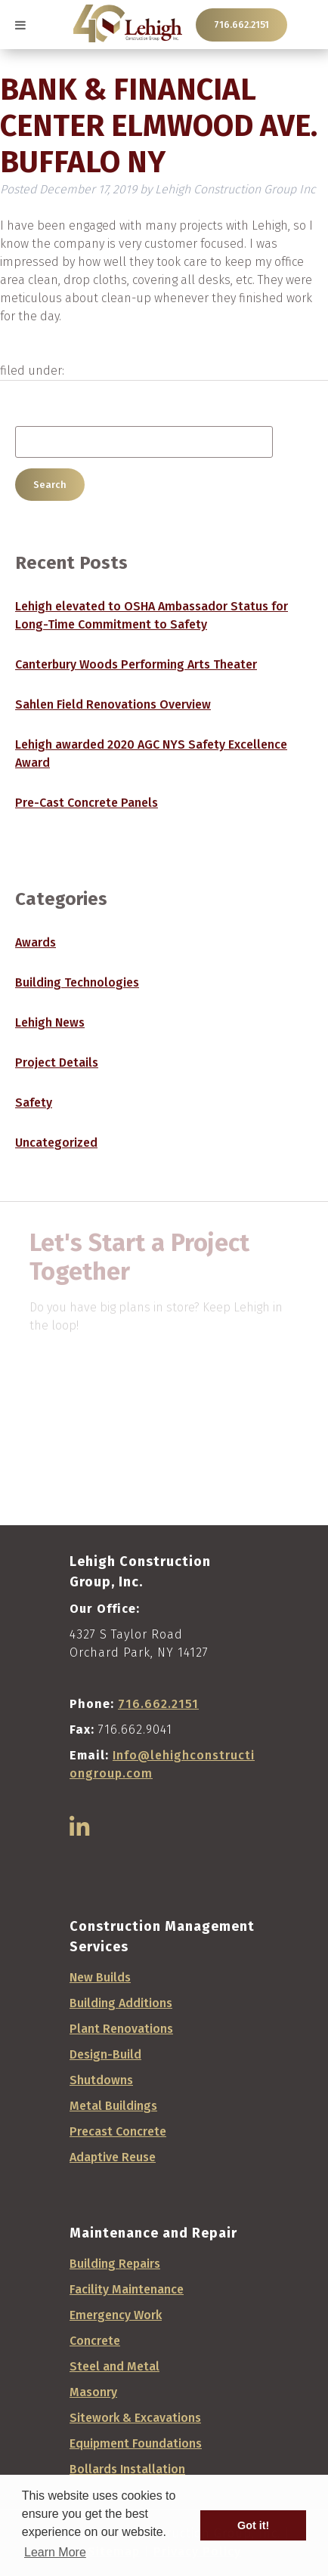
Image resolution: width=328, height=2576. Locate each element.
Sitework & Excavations (135, 2418)
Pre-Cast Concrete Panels (86, 802)
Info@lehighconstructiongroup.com (162, 1764)
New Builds (100, 1977)
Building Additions (121, 2003)
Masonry (93, 2392)
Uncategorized (56, 1142)
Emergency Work (116, 2315)
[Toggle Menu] (20, 25)
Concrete (95, 2341)
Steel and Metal (114, 2366)
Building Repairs (115, 2263)
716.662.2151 (241, 24)
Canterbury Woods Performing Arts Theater (136, 664)
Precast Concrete (118, 2131)
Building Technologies (77, 982)
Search (50, 484)
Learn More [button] (55, 2552)
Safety (33, 1102)
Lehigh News (50, 1022)
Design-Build (105, 2054)
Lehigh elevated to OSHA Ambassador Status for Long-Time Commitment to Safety (151, 615)
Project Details (56, 1062)
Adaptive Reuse (113, 2157)
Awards (35, 942)
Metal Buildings (113, 2106)
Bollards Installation (127, 2469)
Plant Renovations (121, 2029)
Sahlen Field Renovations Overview (113, 704)
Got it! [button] (253, 2525)
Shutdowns (101, 2080)
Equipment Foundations (136, 2443)
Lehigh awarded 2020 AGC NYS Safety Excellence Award (151, 753)
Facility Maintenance (127, 2289)
